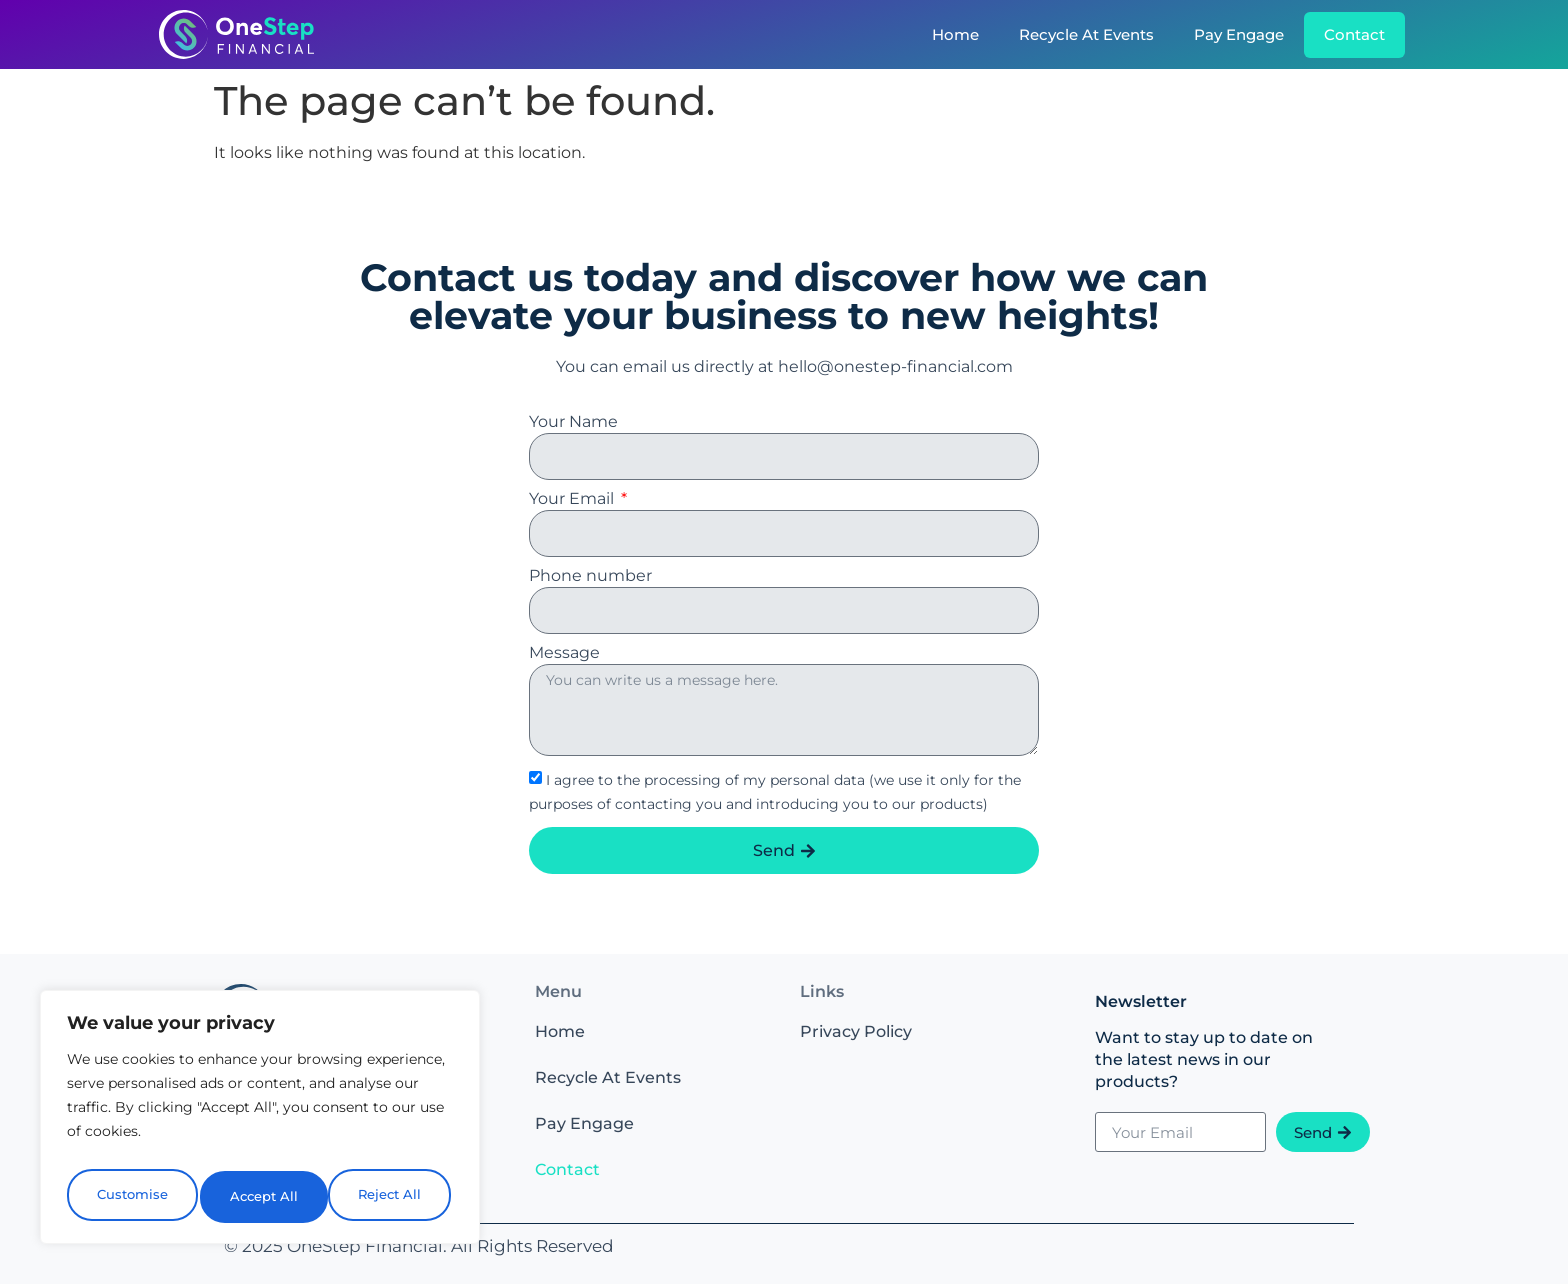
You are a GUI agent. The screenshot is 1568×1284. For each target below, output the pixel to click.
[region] (260, 1123)
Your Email (573, 499)
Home (955, 34)
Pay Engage (1239, 34)
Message (564, 653)
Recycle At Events (1086, 34)
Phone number (590, 576)
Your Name (573, 422)
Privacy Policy (856, 1031)
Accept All (391, 1197)
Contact (1354, 34)
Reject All (262, 1197)
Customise (131, 1197)
